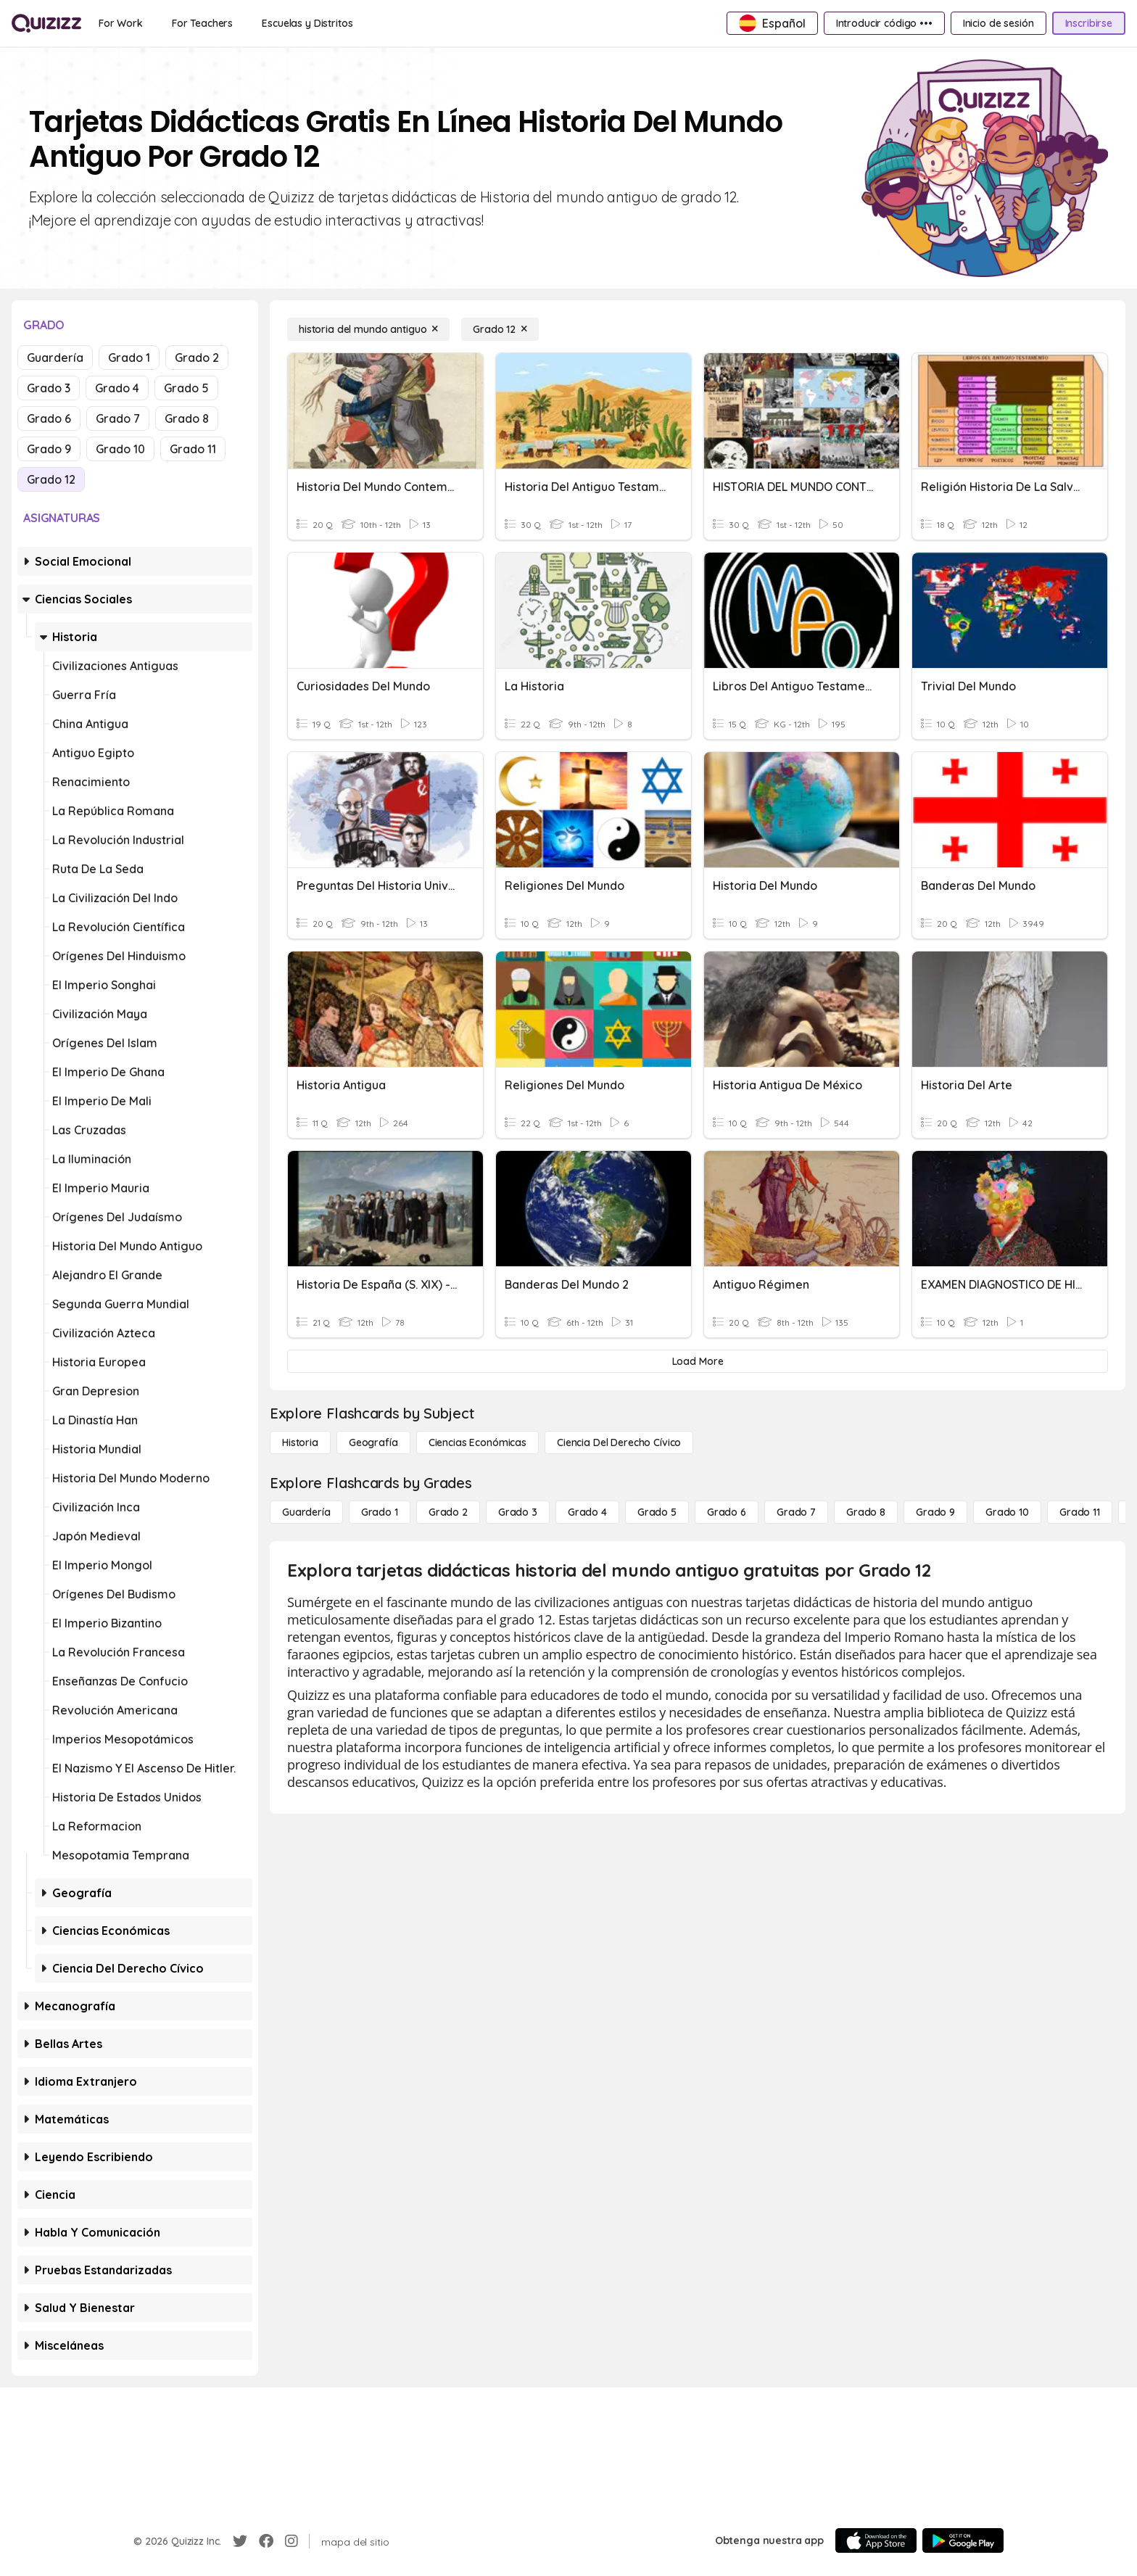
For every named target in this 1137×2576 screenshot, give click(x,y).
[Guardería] (306, 1512)
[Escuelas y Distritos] (307, 23)
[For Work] (120, 23)
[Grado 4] (587, 1512)
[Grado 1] (379, 1512)
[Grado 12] (500, 329)
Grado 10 (120, 449)
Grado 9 (49, 449)
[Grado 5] (657, 1512)
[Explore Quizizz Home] (46, 23)
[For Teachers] (202, 23)
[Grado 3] (518, 1512)
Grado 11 (193, 449)
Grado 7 (118, 418)
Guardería (55, 357)
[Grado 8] (866, 1512)
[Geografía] (373, 1442)
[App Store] (876, 2540)
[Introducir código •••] (884, 23)
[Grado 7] (796, 1512)
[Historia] (300, 1442)
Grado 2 (197, 357)
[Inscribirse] (1088, 23)
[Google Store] (963, 2540)
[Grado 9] (935, 1512)
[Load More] (697, 1361)
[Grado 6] (726, 1512)
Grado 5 (186, 388)
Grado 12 (51, 479)
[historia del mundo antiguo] (368, 329)
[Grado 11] (1079, 1512)
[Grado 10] (1007, 1512)
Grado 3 (48, 388)
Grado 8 (187, 418)
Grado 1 (129, 357)
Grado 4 (117, 388)
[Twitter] (240, 2541)
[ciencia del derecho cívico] (619, 1442)
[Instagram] (291, 2541)
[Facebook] (266, 2541)
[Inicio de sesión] (998, 23)
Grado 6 (49, 418)
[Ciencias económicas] (477, 1442)
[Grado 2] (448, 1512)
